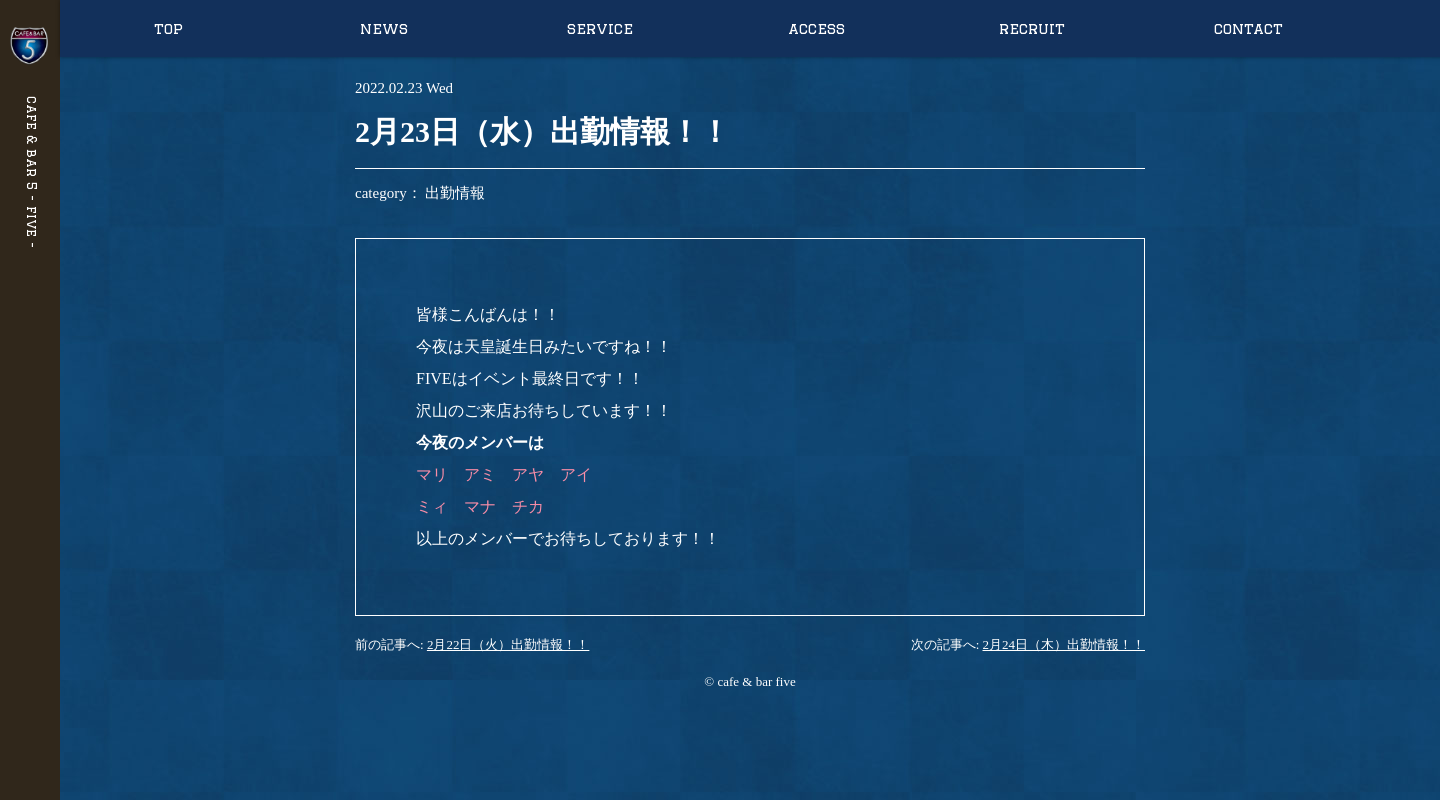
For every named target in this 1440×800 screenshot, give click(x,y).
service (600, 28)
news (384, 28)
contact (1248, 28)
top (168, 28)
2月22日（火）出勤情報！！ (508, 644)
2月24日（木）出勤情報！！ (1064, 644)
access (816, 28)
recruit (1032, 28)
